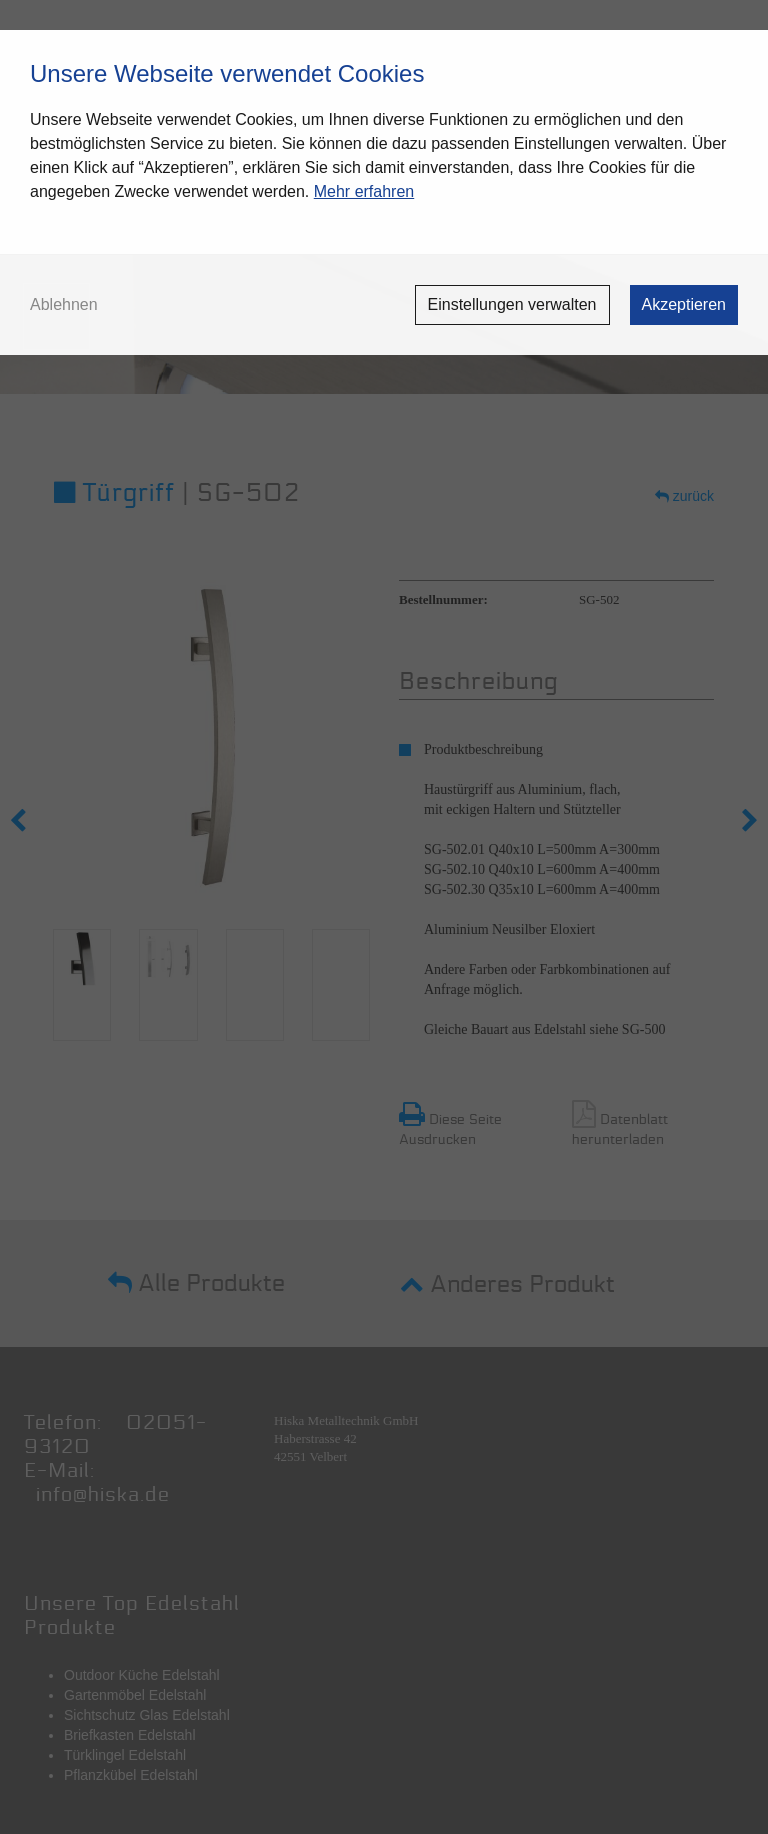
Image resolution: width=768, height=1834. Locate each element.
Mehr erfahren (364, 191)
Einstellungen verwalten (512, 304)
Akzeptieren (684, 304)
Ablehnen (64, 305)
